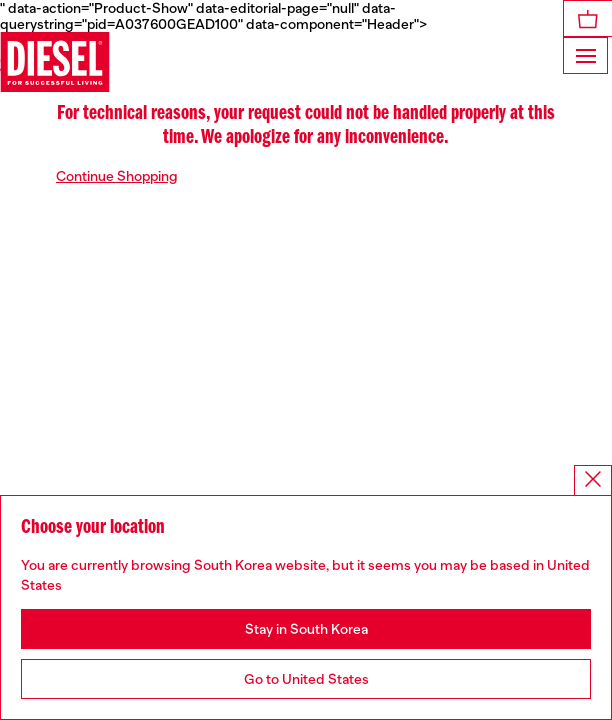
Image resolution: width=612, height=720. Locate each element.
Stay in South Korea (306, 629)
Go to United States (306, 679)
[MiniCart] (588, 18)
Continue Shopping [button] (117, 176)
